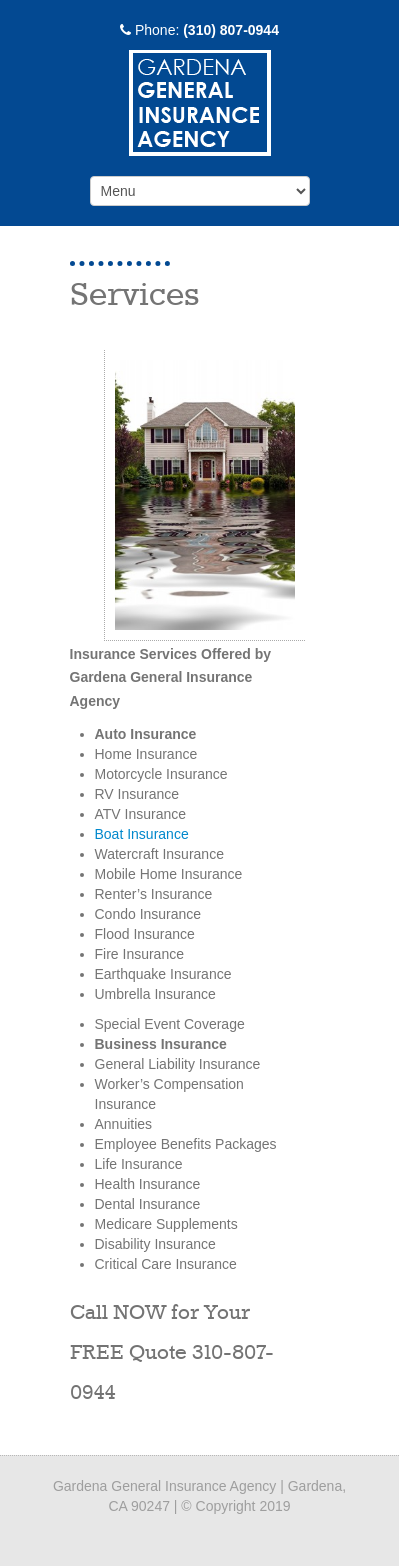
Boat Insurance (142, 834)
